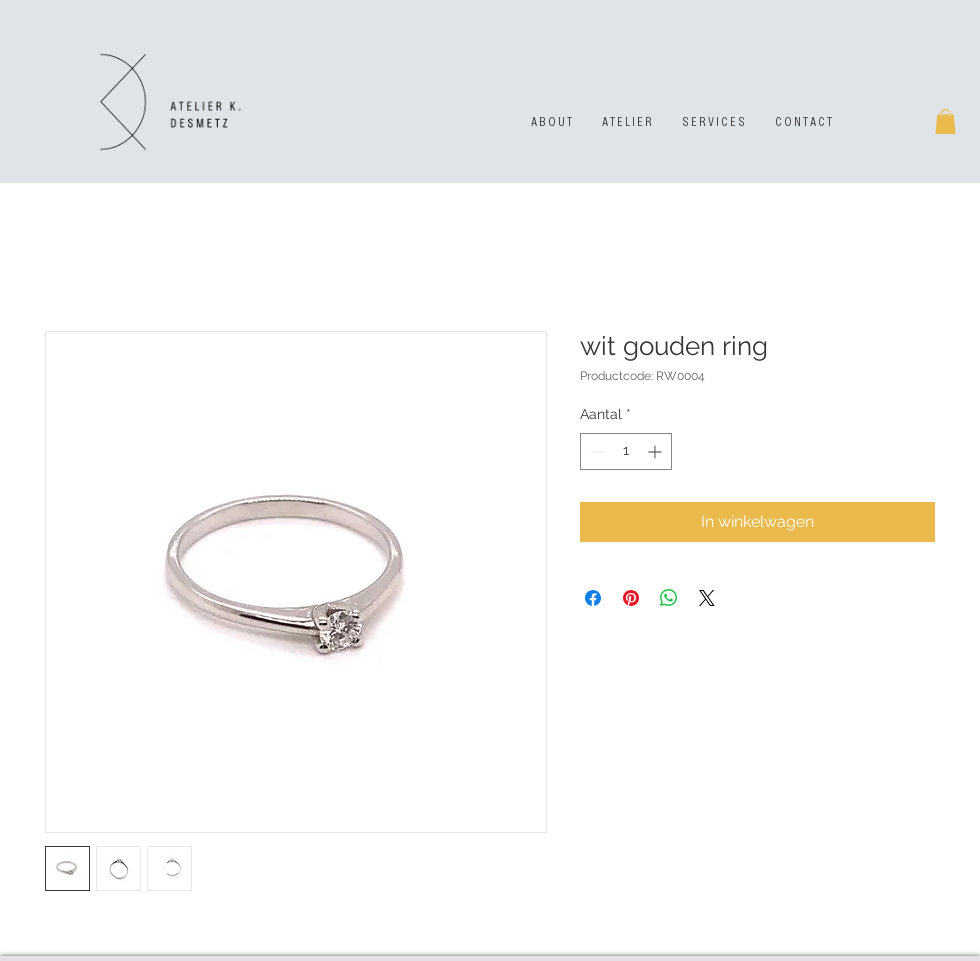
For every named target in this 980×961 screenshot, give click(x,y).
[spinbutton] (626, 451)
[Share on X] (707, 598)
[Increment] (656, 451)
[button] (945, 121)
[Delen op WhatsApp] (669, 598)
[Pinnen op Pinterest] (631, 598)
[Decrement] (595, 451)
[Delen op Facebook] (593, 598)
